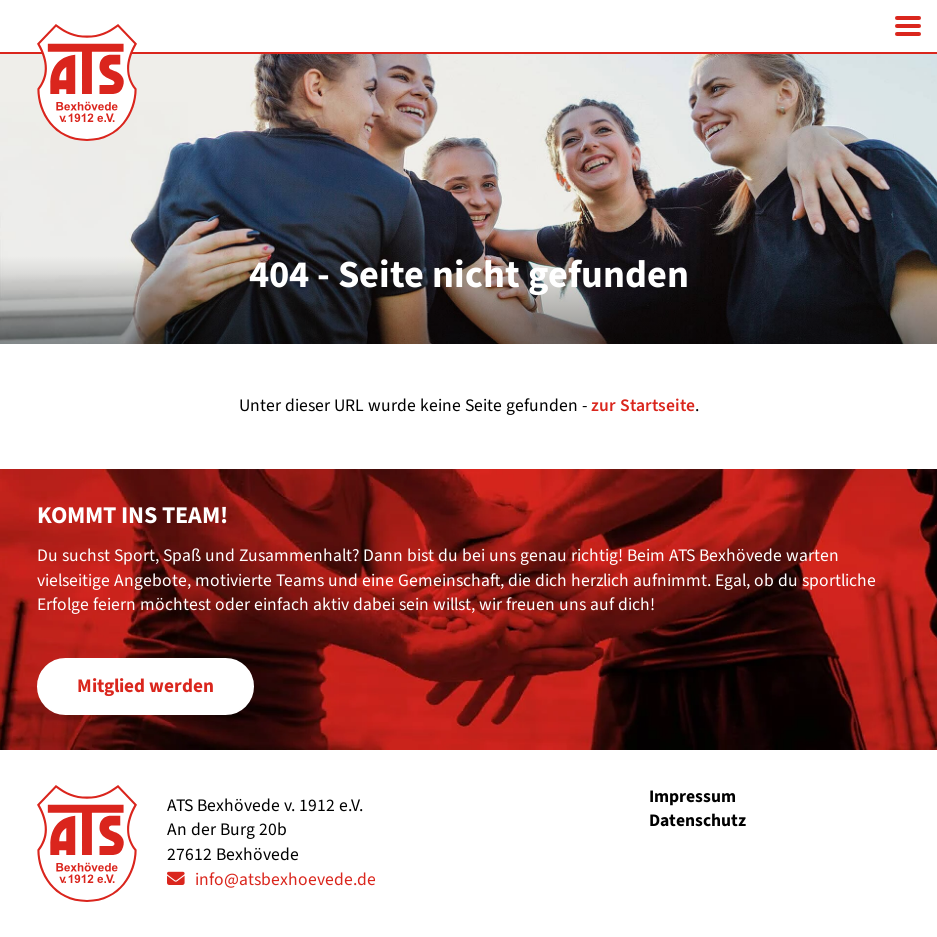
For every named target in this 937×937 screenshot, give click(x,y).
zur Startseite (643, 405)
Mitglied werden (145, 686)
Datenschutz (697, 820)
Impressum (692, 796)
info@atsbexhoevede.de (285, 879)
